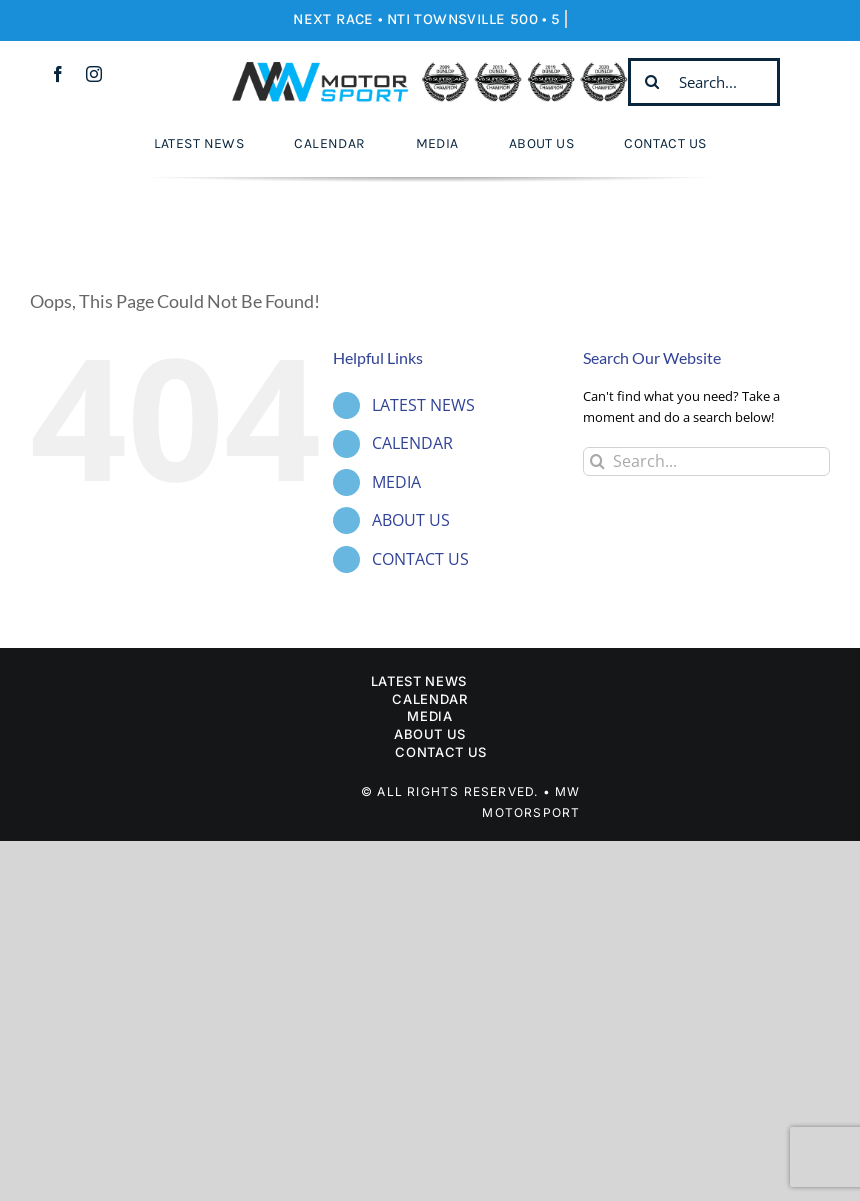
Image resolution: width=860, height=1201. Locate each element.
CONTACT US (420, 559)
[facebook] (58, 74)
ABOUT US (411, 520)
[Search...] (704, 82)
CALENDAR (412, 443)
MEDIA (396, 482)
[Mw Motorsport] (429, 68)
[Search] (652, 82)
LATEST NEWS (423, 405)
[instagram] (94, 74)
